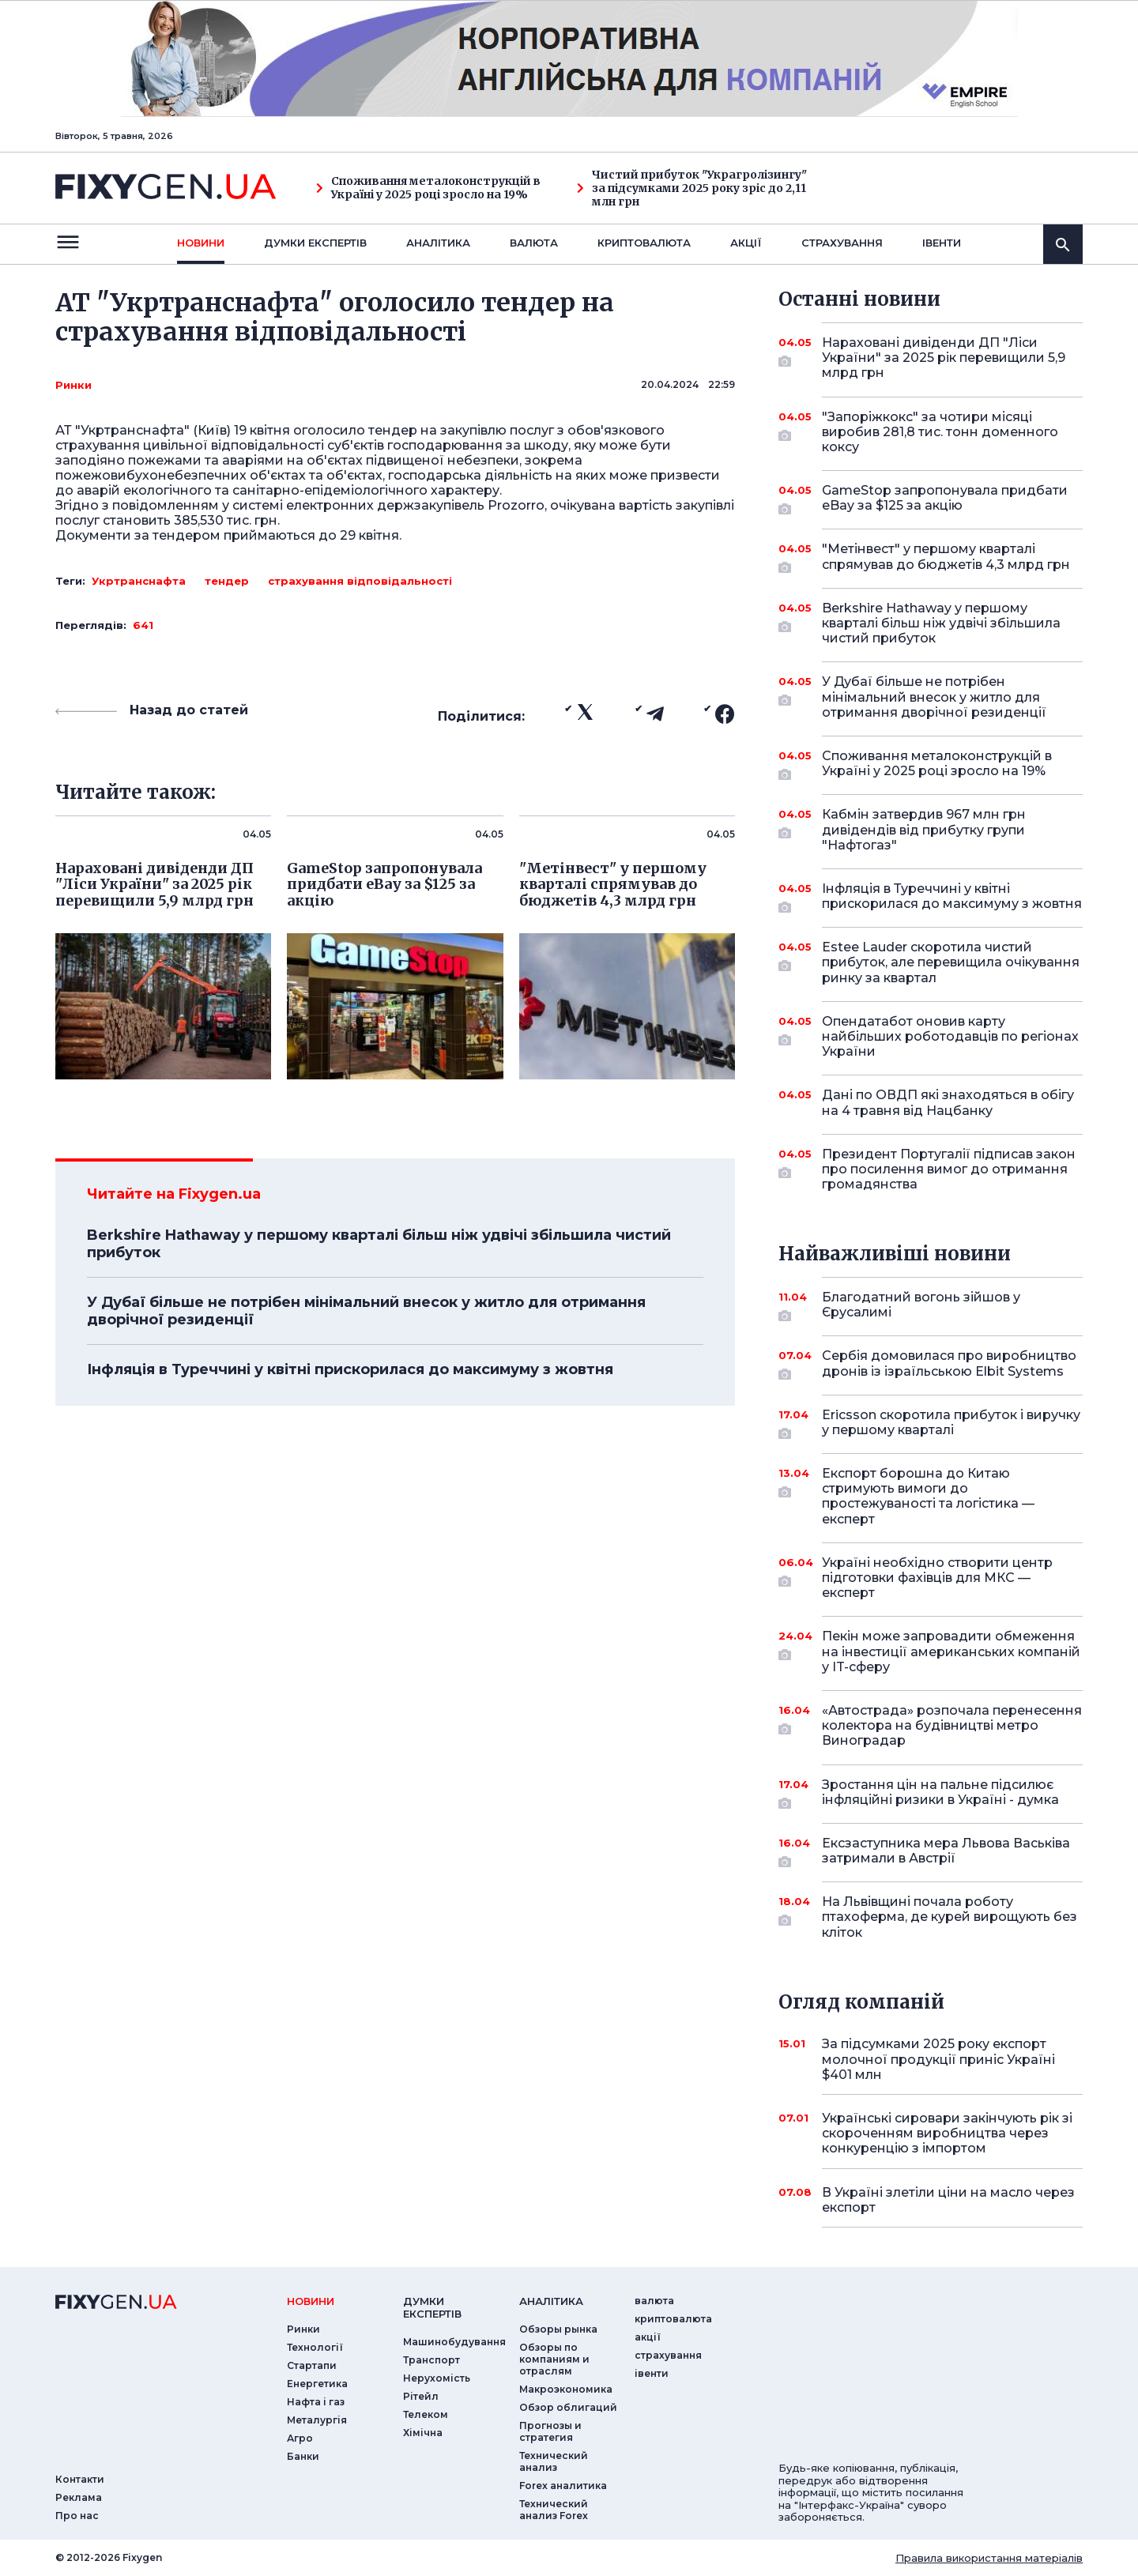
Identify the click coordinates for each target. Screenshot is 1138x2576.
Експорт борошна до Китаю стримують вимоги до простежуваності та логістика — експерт (930, 1496)
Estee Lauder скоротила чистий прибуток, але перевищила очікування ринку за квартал (951, 962)
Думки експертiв (315, 242)
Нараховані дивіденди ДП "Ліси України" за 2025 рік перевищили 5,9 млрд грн (943, 357)
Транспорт (431, 2360)
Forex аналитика (563, 2485)
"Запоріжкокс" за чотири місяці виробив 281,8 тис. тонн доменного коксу (940, 431)
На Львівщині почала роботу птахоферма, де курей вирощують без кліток (949, 1916)
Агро (300, 2438)
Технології (315, 2347)
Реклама (78, 2497)
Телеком (425, 2414)
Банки (303, 2456)
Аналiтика (438, 242)
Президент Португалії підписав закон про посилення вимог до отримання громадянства (949, 1169)
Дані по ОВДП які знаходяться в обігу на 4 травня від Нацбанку (948, 1102)
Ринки (73, 384)
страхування (842, 242)
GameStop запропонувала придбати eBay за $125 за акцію (945, 499)
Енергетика (317, 2384)
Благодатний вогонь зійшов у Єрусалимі (930, 1306)
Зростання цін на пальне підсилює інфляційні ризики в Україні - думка (940, 1793)
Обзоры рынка (558, 2329)
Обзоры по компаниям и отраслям (554, 2359)
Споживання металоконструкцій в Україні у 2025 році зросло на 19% (428, 188)
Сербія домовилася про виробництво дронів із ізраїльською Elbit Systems (949, 1364)
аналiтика (551, 2301)
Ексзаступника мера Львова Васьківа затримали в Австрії (946, 1852)
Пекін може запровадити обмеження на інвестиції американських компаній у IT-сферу (951, 1651)
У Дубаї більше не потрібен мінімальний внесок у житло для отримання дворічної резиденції (366, 1311)
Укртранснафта (139, 580)
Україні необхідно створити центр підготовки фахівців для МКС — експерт (937, 1577)
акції (746, 242)
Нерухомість (436, 2378)
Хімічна (423, 2433)
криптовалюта (644, 242)
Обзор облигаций (568, 2407)
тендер (227, 580)
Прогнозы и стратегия (550, 2431)
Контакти (79, 2479)
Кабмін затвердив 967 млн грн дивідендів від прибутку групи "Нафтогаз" (930, 829)
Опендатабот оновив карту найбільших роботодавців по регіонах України (950, 1036)
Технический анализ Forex (553, 2509)
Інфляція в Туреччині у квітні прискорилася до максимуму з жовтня (350, 1369)
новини (200, 242)
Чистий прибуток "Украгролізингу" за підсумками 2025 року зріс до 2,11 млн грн (692, 188)
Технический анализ (553, 2461)
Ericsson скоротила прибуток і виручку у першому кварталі (951, 1423)
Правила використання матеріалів (989, 2558)
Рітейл (421, 2396)
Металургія (317, 2420)
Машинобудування (454, 2342)
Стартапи (312, 2365)
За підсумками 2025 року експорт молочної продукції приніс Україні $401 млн (938, 2058)
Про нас (77, 2515)
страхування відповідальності (360, 580)
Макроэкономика (565, 2389)
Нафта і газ (316, 2402)
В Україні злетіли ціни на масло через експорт (948, 2200)
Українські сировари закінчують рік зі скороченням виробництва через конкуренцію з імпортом (947, 2133)
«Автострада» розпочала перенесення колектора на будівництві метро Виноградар (952, 1725)
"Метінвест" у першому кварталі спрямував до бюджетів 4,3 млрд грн (946, 557)
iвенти (941, 242)
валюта (534, 242)
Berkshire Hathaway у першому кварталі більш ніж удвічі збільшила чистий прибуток (379, 1243)
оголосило (329, 430)
